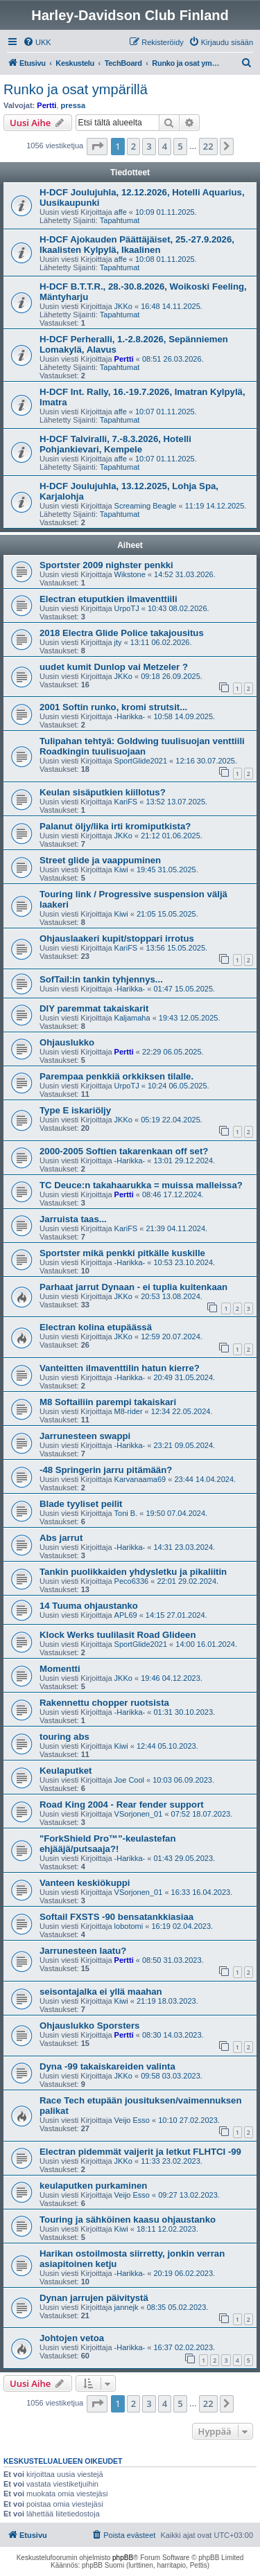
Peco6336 (131, 1581)
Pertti (46, 105)
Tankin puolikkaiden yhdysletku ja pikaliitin (133, 1572)
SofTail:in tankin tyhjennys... (101, 979)
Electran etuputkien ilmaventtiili (108, 599)
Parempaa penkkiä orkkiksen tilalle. (116, 1076)
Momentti (60, 1669)
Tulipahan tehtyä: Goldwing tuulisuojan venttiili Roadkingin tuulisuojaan (142, 746)
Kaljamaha (132, 1018)
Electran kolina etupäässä (96, 1327)
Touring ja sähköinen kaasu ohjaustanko (128, 2219)
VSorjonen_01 (138, 1814)
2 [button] (133, 146)
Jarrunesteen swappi (85, 1436)
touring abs (64, 1736)
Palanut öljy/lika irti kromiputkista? (115, 826)
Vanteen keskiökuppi (85, 1883)
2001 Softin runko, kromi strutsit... (113, 707)
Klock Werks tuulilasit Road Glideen (118, 1635)
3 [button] (148, 146)
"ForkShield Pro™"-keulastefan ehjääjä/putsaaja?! (107, 1843)
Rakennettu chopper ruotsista (104, 1702)
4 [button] (164, 146)
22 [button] (208, 146)
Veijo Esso (132, 2120)
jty (118, 642)
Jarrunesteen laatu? (83, 1951)
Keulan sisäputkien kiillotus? (103, 792)
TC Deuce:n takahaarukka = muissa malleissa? (141, 1185)
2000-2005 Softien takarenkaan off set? (124, 1151)
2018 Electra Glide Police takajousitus (122, 633)
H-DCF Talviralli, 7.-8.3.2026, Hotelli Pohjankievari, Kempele (115, 444)
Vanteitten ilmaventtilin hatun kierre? (120, 1368)
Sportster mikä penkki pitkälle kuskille (122, 1253)
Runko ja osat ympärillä (75, 89)
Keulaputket (66, 1770)
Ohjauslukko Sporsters (89, 2025)
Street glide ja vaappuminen (100, 860)
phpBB (122, 2557)
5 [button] (179, 146)
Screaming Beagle (145, 506)
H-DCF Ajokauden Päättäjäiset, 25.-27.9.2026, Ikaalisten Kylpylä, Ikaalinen (137, 244)
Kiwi (121, 869)
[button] (97, 146)
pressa (73, 105)
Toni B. (126, 1513)
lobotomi (129, 1926)
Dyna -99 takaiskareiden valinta (107, 2066)
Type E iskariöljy (75, 1110)
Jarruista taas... (73, 1219)
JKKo (123, 306)
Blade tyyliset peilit (81, 1504)
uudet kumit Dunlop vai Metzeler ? (114, 667)
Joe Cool (129, 1780)
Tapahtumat (119, 220)
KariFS (126, 801)
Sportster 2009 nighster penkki (106, 565)
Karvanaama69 (140, 1479)
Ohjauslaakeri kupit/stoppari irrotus (117, 938)
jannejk (126, 2307)
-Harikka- (130, 716)
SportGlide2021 (140, 761)
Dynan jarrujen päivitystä (94, 2298)
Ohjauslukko (67, 1042)
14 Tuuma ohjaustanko (89, 1605)
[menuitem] (37, 42)
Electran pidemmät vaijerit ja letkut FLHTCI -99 (140, 2151)
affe (120, 212)
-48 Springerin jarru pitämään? (106, 1470)
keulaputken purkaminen (93, 2185)
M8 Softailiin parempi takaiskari (108, 1402)
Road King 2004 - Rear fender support (122, 1804)
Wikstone (130, 574)
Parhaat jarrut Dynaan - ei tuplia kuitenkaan (133, 1287)
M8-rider (128, 1411)
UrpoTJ (126, 608)
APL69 (125, 1615)
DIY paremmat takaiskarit (94, 1008)
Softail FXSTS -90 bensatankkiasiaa (116, 1917)
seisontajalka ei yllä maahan (101, 1991)
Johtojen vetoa (72, 2338)
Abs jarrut (61, 1538)
